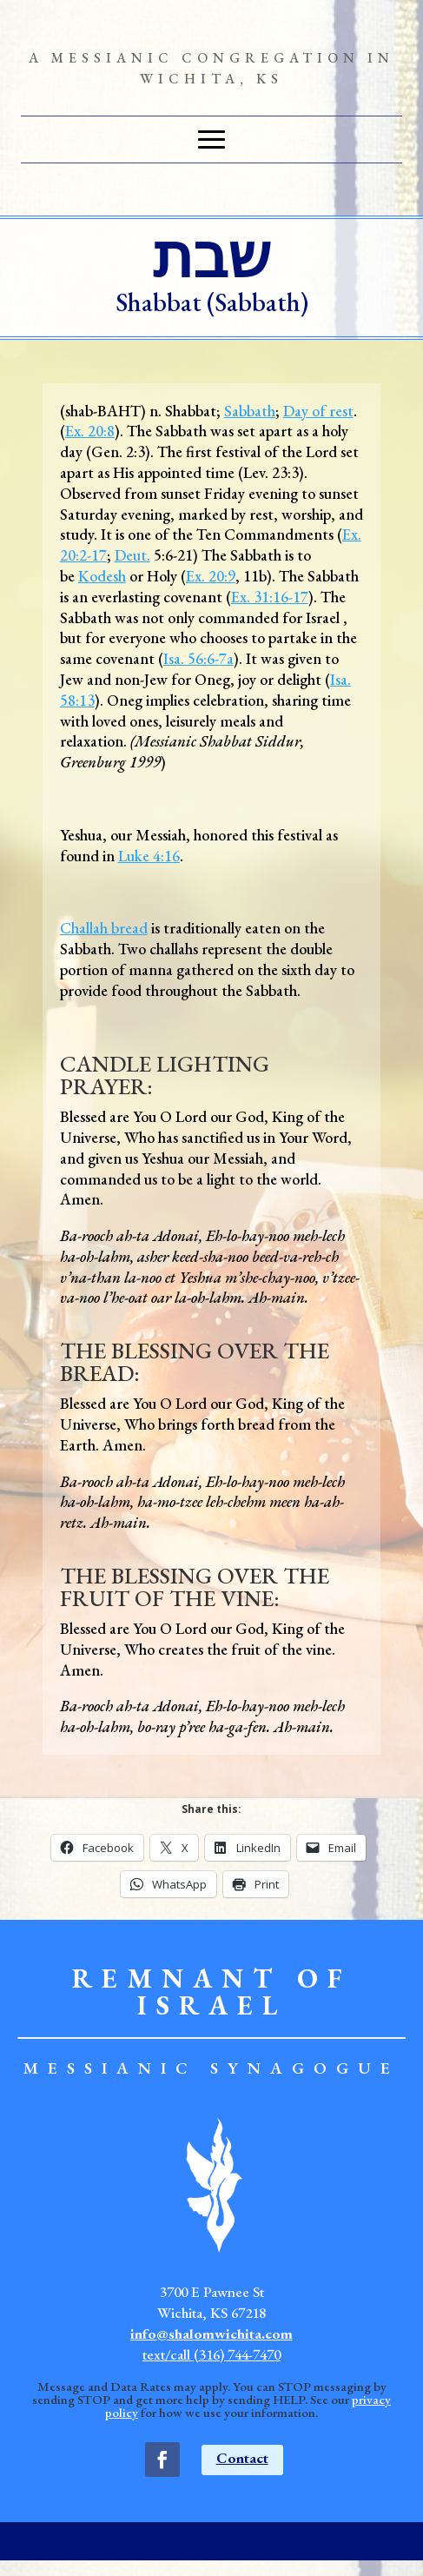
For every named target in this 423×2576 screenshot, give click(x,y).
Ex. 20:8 (90, 431)
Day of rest (318, 411)
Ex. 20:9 (210, 576)
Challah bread (104, 928)
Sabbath (249, 411)
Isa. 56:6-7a (198, 658)
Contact (242, 2457)
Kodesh (102, 576)
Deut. (132, 555)
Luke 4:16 (149, 856)
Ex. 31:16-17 (269, 597)
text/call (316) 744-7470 (211, 2354)
